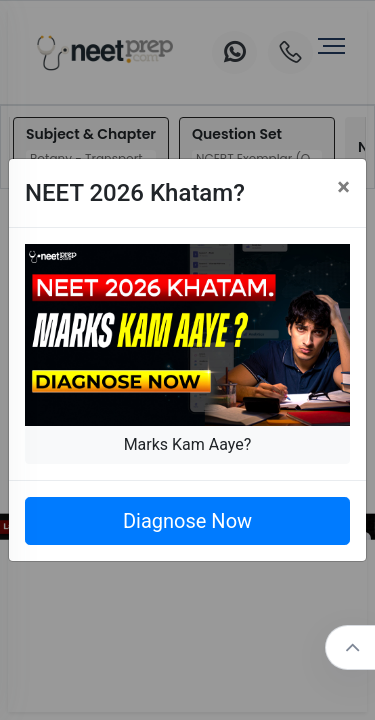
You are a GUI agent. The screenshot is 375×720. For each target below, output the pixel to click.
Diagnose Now (187, 521)
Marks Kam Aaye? (188, 444)
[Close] (343, 187)
